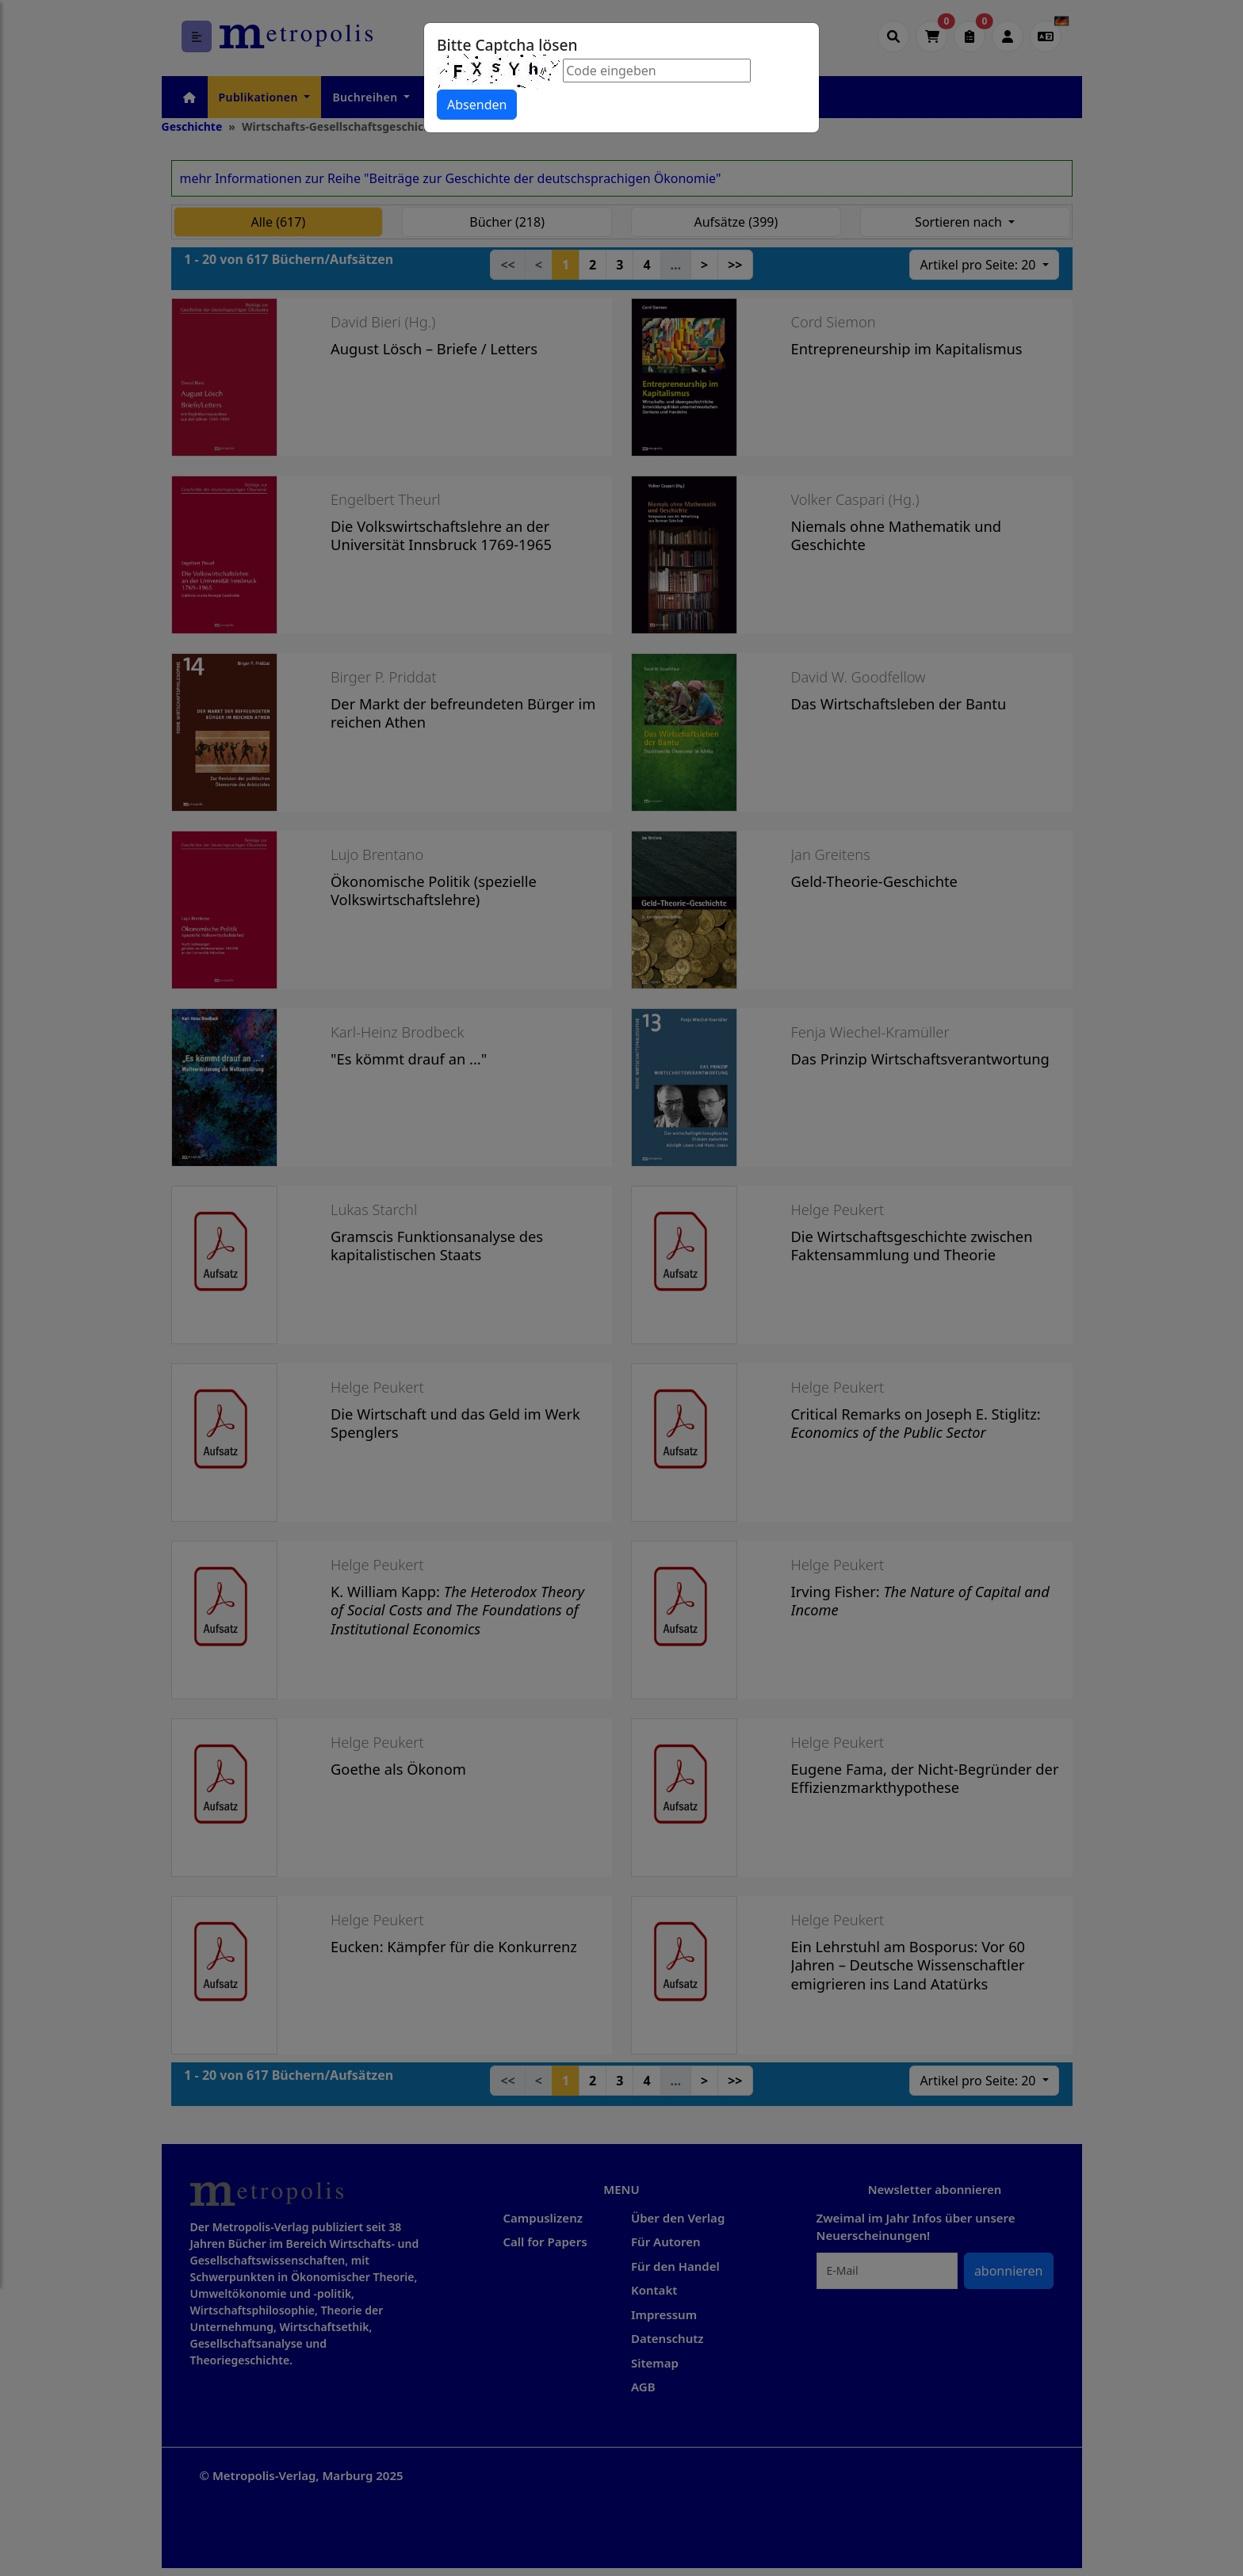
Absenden (477, 104)
